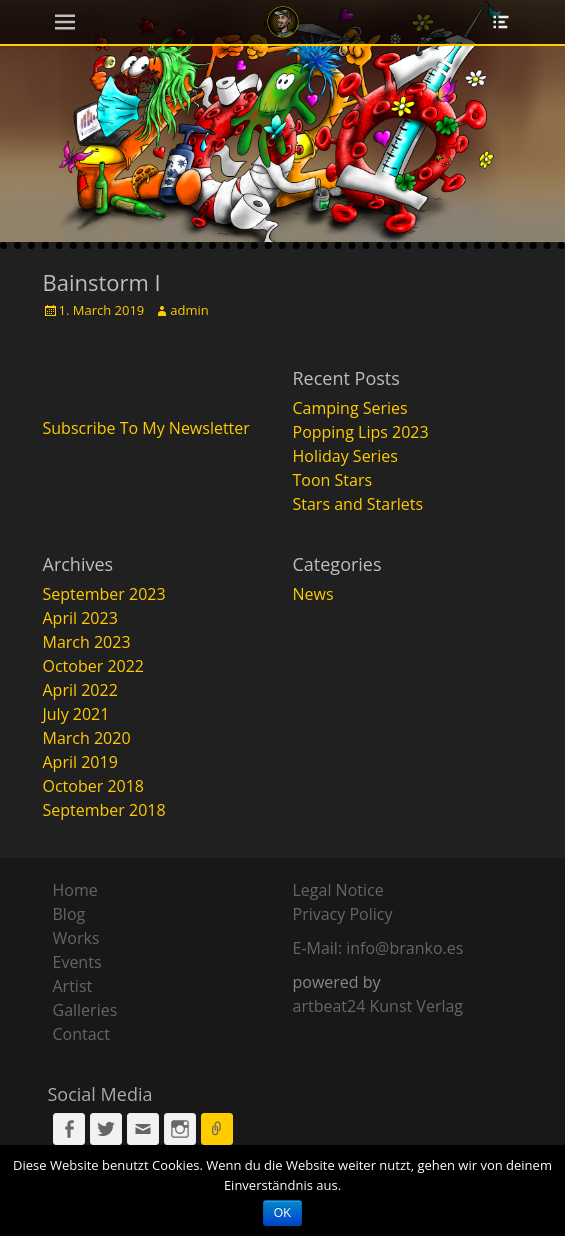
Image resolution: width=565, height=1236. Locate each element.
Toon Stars (333, 480)
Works (76, 938)
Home (75, 890)
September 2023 (104, 594)
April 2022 (80, 690)
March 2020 (87, 738)
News (313, 594)
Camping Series (350, 408)
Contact (81, 1034)
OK (282, 1213)
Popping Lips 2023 (361, 432)
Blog (69, 914)
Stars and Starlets (358, 504)
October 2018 (94, 786)
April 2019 (80, 762)
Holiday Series (345, 456)
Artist (73, 986)
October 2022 (94, 666)
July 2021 (76, 714)
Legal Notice (338, 890)
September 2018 (104, 810)
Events (77, 962)
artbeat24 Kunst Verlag (378, 1006)
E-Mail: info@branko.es (378, 948)
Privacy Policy (343, 914)
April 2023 (80, 618)
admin (189, 310)
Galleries (85, 1010)
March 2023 (87, 642)
